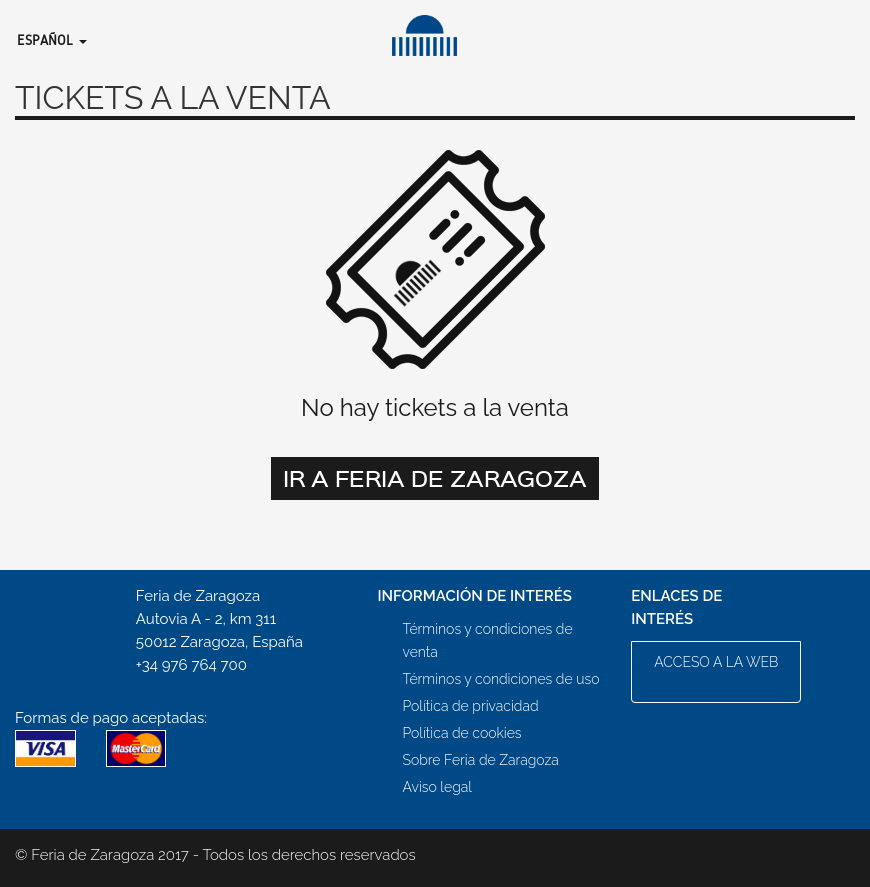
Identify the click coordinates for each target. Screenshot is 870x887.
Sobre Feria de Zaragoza (481, 760)
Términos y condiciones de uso (501, 679)
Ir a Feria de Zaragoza (435, 477)
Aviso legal (437, 787)
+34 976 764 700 (191, 665)
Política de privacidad (471, 706)
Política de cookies (462, 733)
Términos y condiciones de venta (488, 640)
